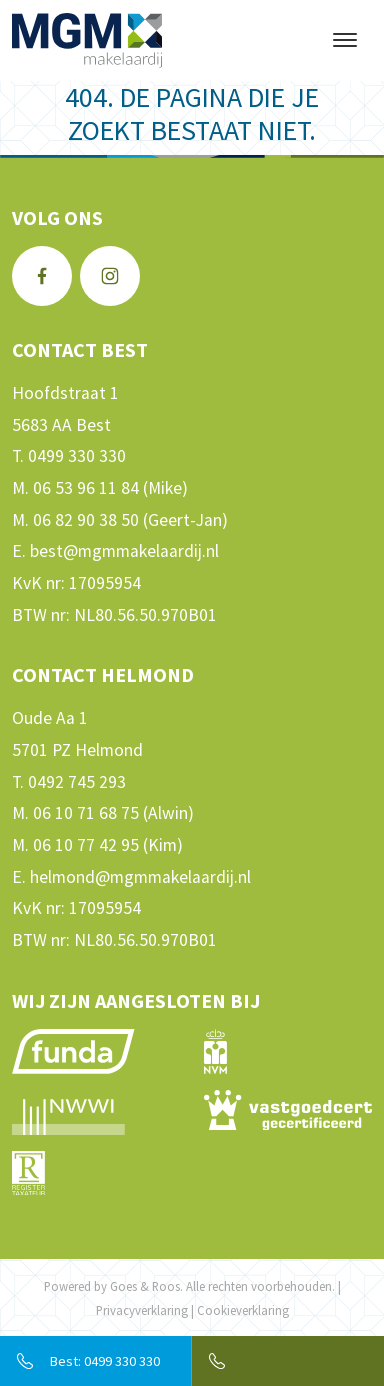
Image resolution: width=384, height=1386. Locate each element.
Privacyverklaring (142, 1310)
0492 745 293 (77, 782)
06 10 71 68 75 (86, 813)
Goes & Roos (145, 1286)
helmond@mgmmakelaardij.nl (140, 877)
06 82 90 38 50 (86, 520)
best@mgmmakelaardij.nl (124, 551)
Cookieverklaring (243, 1310)
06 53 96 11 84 (86, 488)
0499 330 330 (77, 456)
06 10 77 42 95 (86, 845)
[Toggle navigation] (344, 40)
